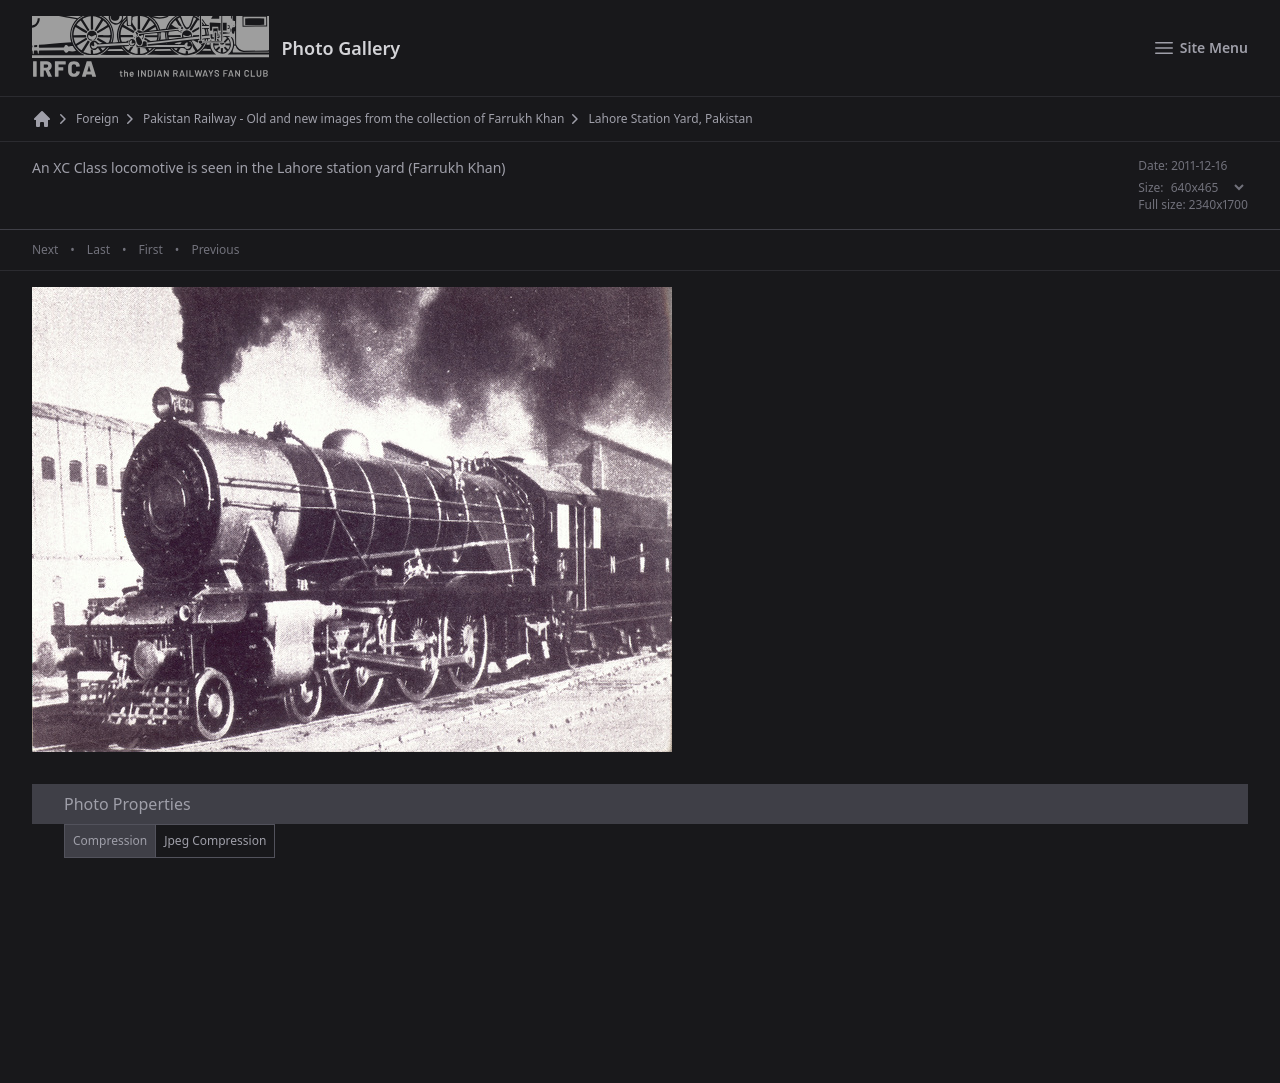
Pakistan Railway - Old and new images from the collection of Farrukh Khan (354, 119)
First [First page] (150, 250)
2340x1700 (1218, 204)
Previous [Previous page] (215, 250)
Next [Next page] (45, 250)
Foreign (97, 119)
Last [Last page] (98, 250)
